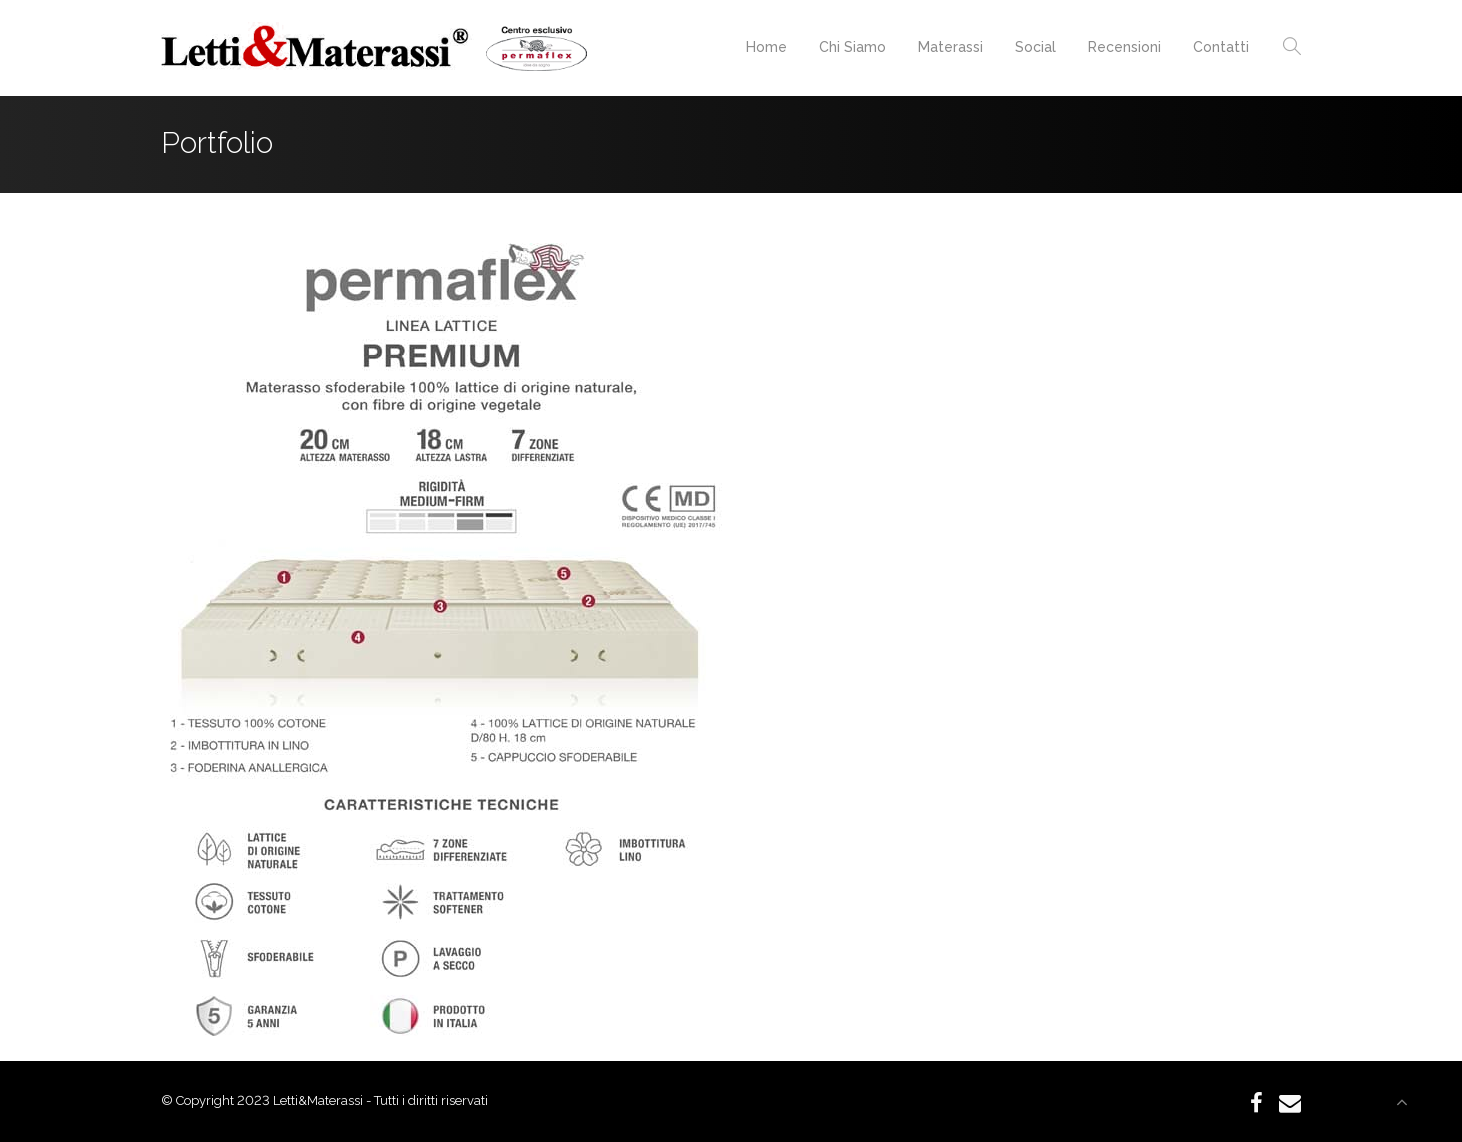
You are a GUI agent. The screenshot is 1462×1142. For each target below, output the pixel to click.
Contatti (1221, 47)
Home (766, 47)
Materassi (950, 47)
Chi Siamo (852, 47)
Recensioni (1124, 47)
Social (1035, 47)
